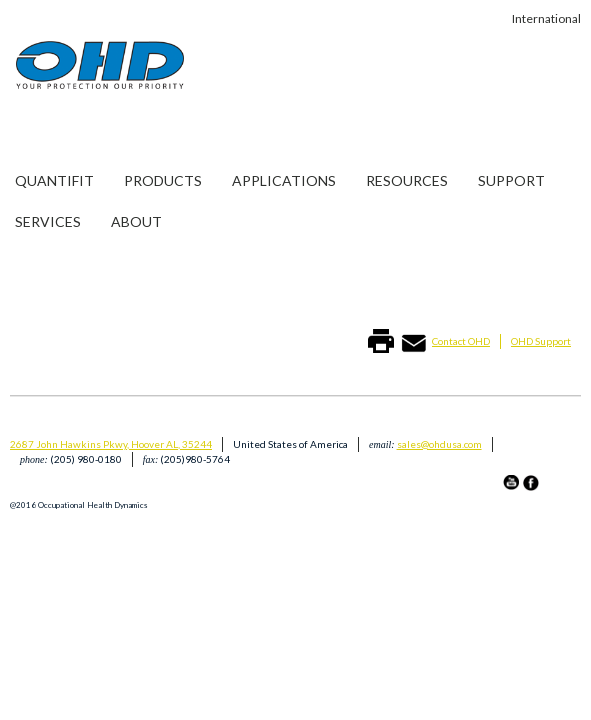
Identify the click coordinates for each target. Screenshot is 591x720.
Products (163, 180)
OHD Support (541, 341)
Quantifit (54, 180)
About (136, 221)
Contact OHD (461, 341)
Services (48, 221)
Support (511, 180)
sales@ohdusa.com (439, 444)
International (546, 18)
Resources (407, 180)
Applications (284, 180)
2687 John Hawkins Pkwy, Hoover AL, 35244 (111, 444)
